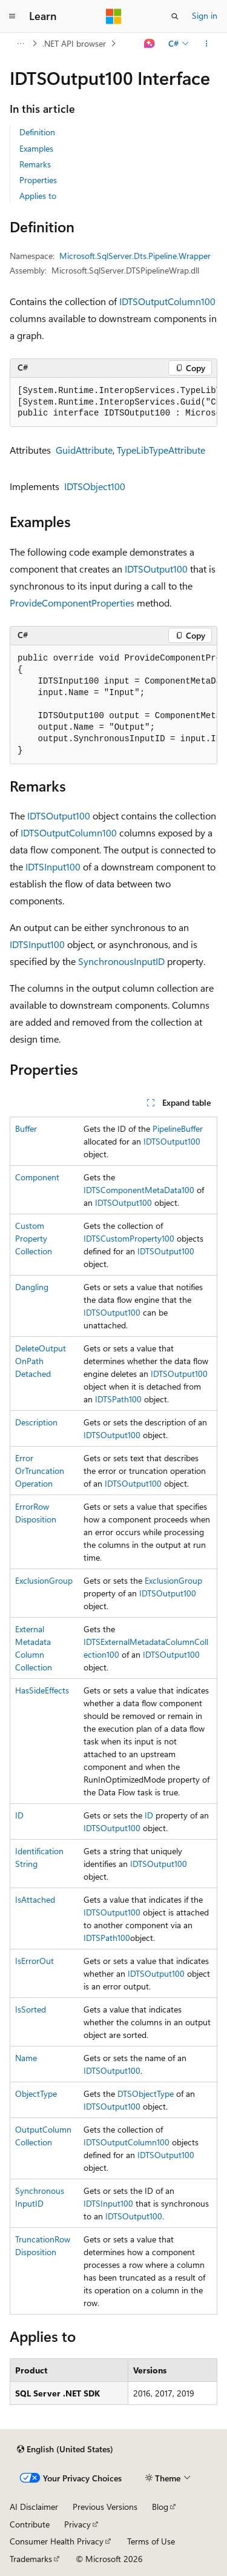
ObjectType (36, 2093)
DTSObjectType (145, 2093)
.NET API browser (74, 43)
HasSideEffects (42, 1690)
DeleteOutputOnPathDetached (40, 1360)
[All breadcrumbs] (20, 43)
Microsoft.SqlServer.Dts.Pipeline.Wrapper (135, 255)
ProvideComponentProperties (72, 602)
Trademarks (31, 2558)
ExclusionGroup (44, 1580)
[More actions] (206, 43)
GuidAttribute (84, 449)
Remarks (35, 164)
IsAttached (35, 1899)
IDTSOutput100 (156, 568)
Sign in (204, 15)
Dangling (31, 1287)
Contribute (30, 2524)
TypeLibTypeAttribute (161, 449)
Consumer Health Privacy (57, 2541)
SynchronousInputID (121, 961)
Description (36, 1422)
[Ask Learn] (150, 43)
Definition (37, 132)
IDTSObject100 (94, 486)
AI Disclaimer (34, 2506)
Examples (36, 148)
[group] (113, 403)
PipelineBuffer (178, 1128)
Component (37, 1177)
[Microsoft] (114, 16)
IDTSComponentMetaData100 (139, 1190)
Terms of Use (151, 2541)
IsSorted (30, 2009)
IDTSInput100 (53, 866)
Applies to (37, 195)
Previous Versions (105, 2506)
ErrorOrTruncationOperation (39, 1470)
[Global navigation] (12, 16)
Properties (38, 180)
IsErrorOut (34, 1960)
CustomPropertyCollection (33, 1238)
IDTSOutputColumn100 (167, 301)
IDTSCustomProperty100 (129, 1238)
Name (26, 2057)
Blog (160, 2506)
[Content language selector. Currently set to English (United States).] (65, 2449)
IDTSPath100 (118, 1399)
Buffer (26, 1128)
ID (19, 1815)
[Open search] (175, 16)
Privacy (77, 2524)
